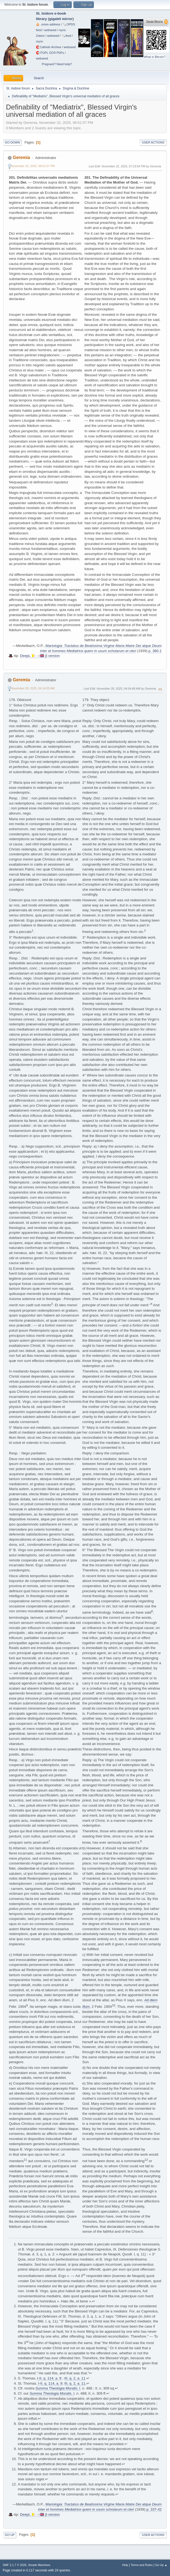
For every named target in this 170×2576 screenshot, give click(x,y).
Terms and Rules (142, 2565)
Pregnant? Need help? (57, 64)
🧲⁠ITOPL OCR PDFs (50, 52)
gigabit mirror (61, 19)
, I (57, 2388)
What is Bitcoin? (154, 56)
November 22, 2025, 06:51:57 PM (33, 166)
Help (125, 2565)
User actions (153, 142)
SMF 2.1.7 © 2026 (14, 2565)
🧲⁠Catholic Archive (48, 47)
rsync (62, 30)
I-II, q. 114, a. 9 (49, 2378)
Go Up (10, 2535)
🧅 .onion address (48, 24)
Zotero (40, 35)
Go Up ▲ (161, 2565)
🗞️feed (66, 35)
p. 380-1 (155, 651)
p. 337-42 (154, 2509)
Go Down (12, 142)
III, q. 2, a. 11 (74, 2378)
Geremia (21, 157)
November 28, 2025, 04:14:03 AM (33, 688)
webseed (50, 30)
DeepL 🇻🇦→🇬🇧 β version (40, 656)
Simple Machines (39, 2565)
